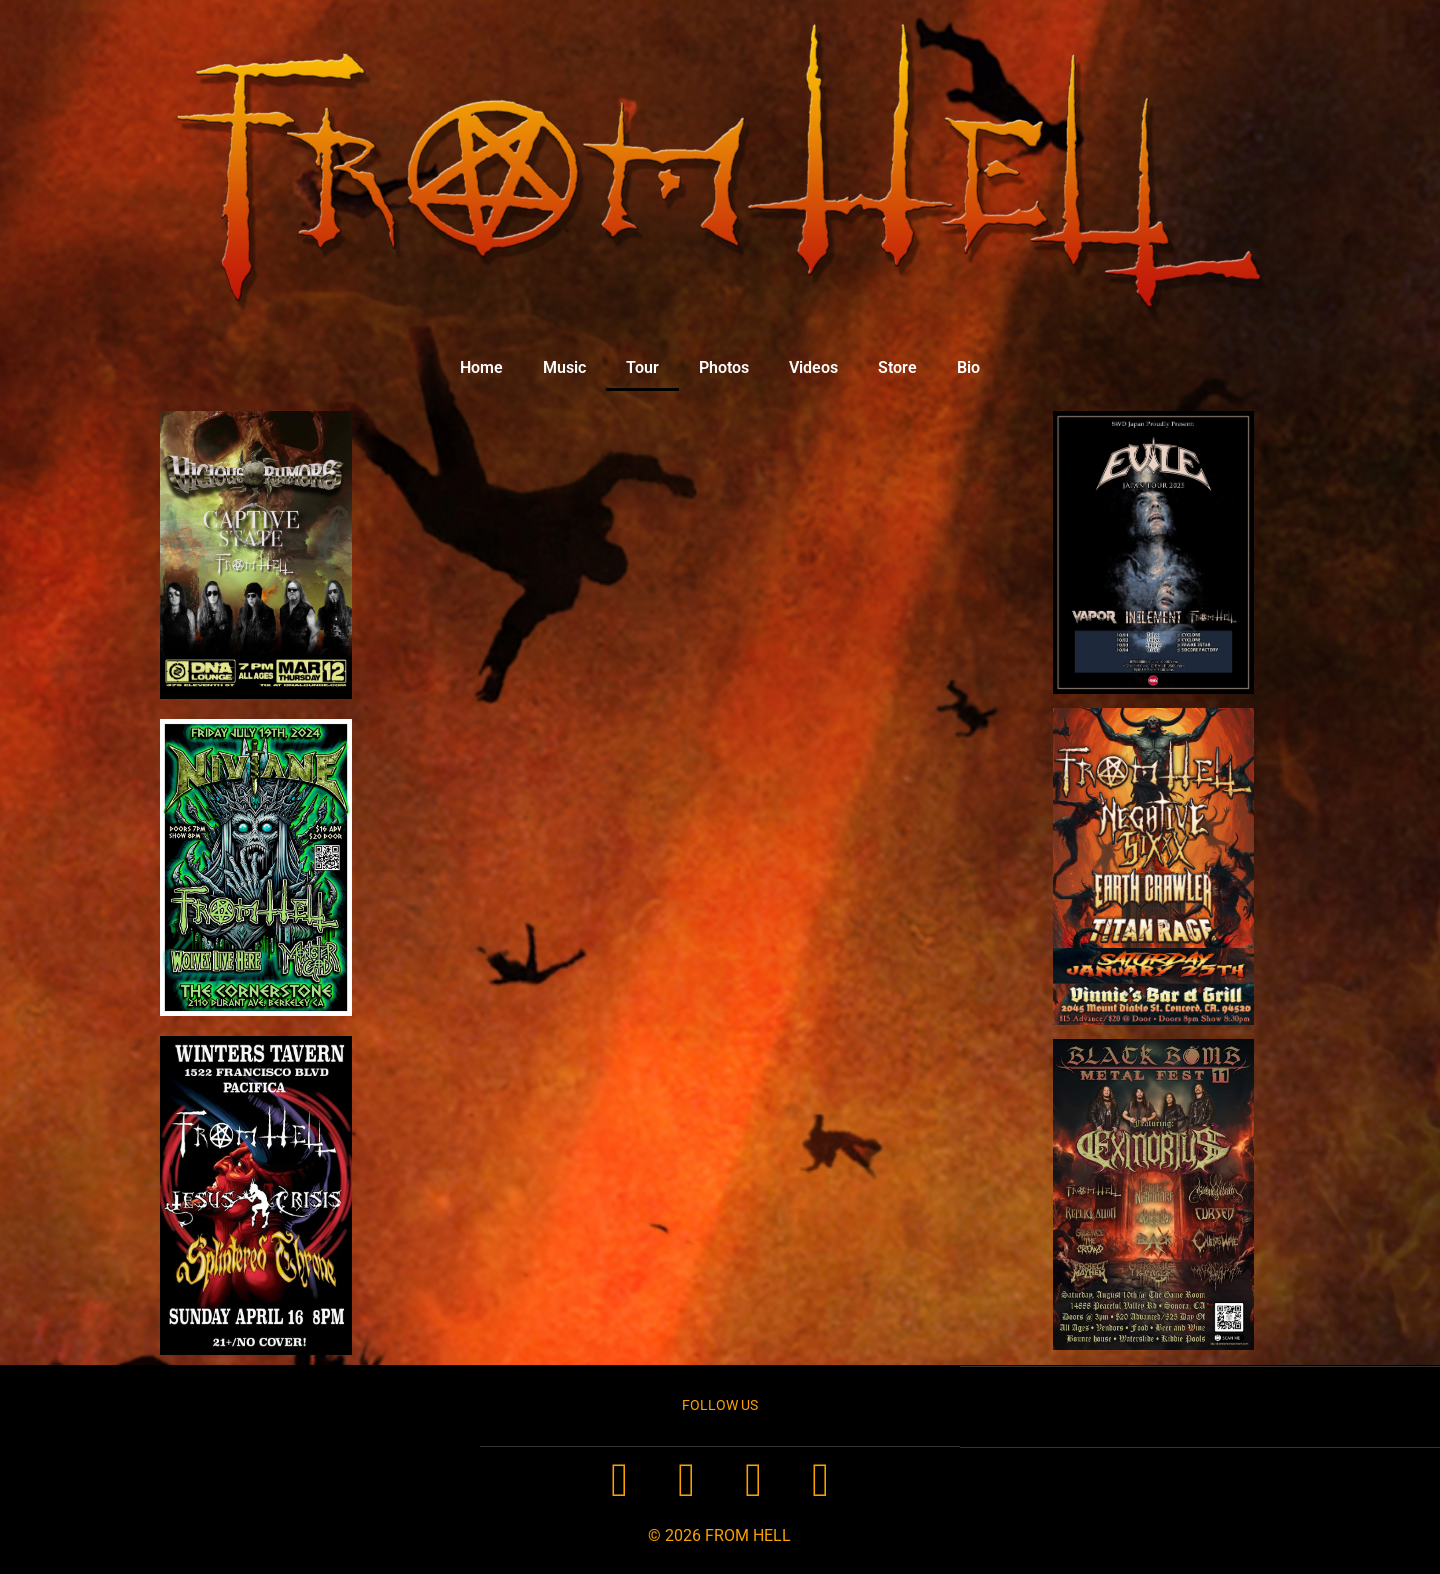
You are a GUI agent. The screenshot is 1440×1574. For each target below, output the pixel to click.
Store (897, 367)
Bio (968, 367)
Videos (813, 367)
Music (564, 367)
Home (481, 367)
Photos (724, 367)
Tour (642, 367)
